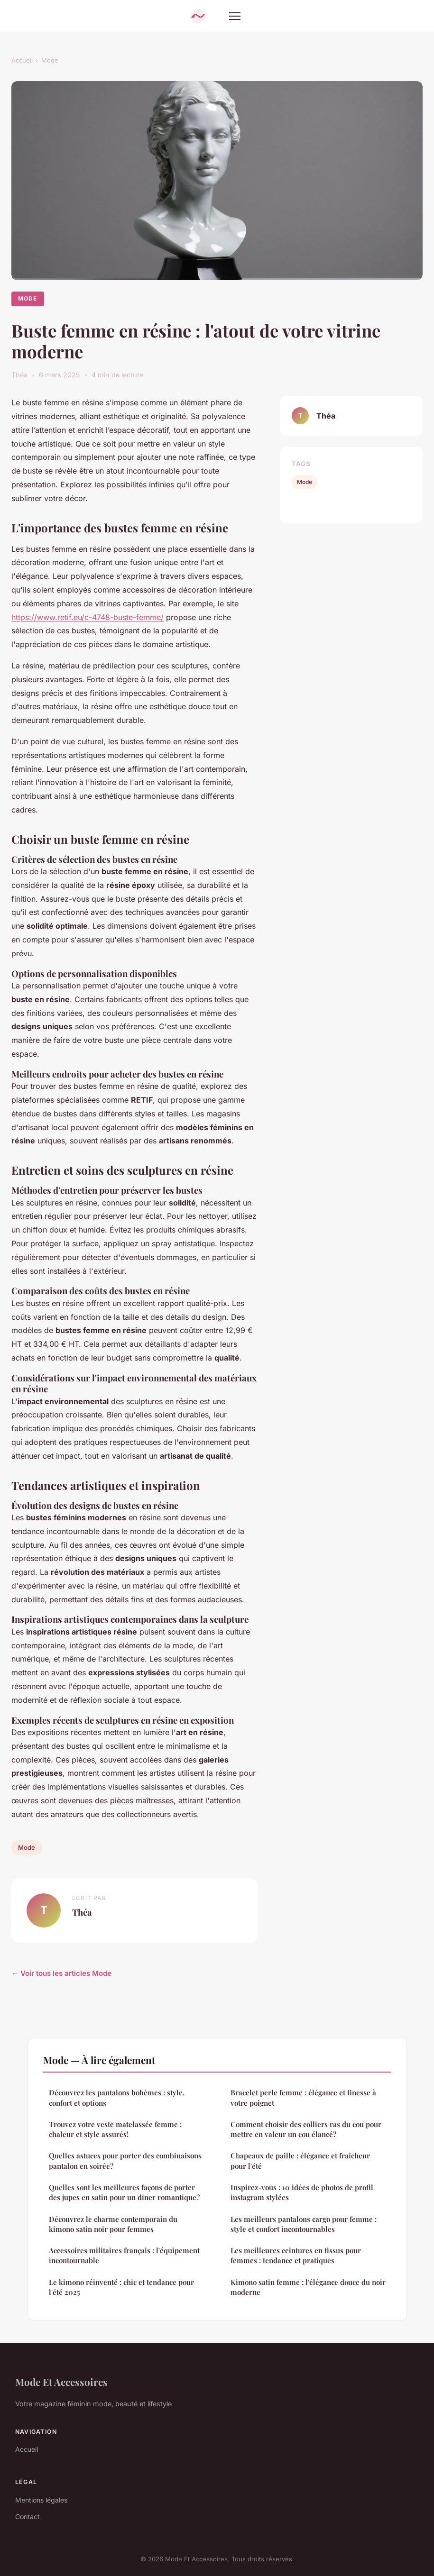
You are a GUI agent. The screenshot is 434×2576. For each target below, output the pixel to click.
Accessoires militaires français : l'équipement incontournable (124, 2255)
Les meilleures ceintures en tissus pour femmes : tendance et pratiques (296, 2255)
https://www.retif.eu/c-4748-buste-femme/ (87, 617)
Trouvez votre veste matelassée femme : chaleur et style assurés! (115, 2129)
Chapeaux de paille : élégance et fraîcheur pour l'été (300, 2160)
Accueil (22, 60)
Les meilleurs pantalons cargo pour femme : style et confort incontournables (304, 2224)
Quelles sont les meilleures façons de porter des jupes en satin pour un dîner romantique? (124, 2192)
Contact (27, 2516)
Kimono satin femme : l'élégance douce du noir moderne (308, 2287)
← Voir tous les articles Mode (61, 1973)
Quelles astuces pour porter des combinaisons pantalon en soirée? (125, 2160)
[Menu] (234, 16)
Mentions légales (41, 2500)
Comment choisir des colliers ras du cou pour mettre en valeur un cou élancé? (306, 2129)
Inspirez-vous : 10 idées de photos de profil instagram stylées (302, 2192)
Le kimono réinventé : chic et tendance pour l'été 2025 (121, 2287)
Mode (49, 60)
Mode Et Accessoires (61, 2381)
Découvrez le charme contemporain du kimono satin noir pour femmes (113, 2224)
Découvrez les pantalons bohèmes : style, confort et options (117, 2097)
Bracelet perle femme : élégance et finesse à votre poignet (303, 2097)
